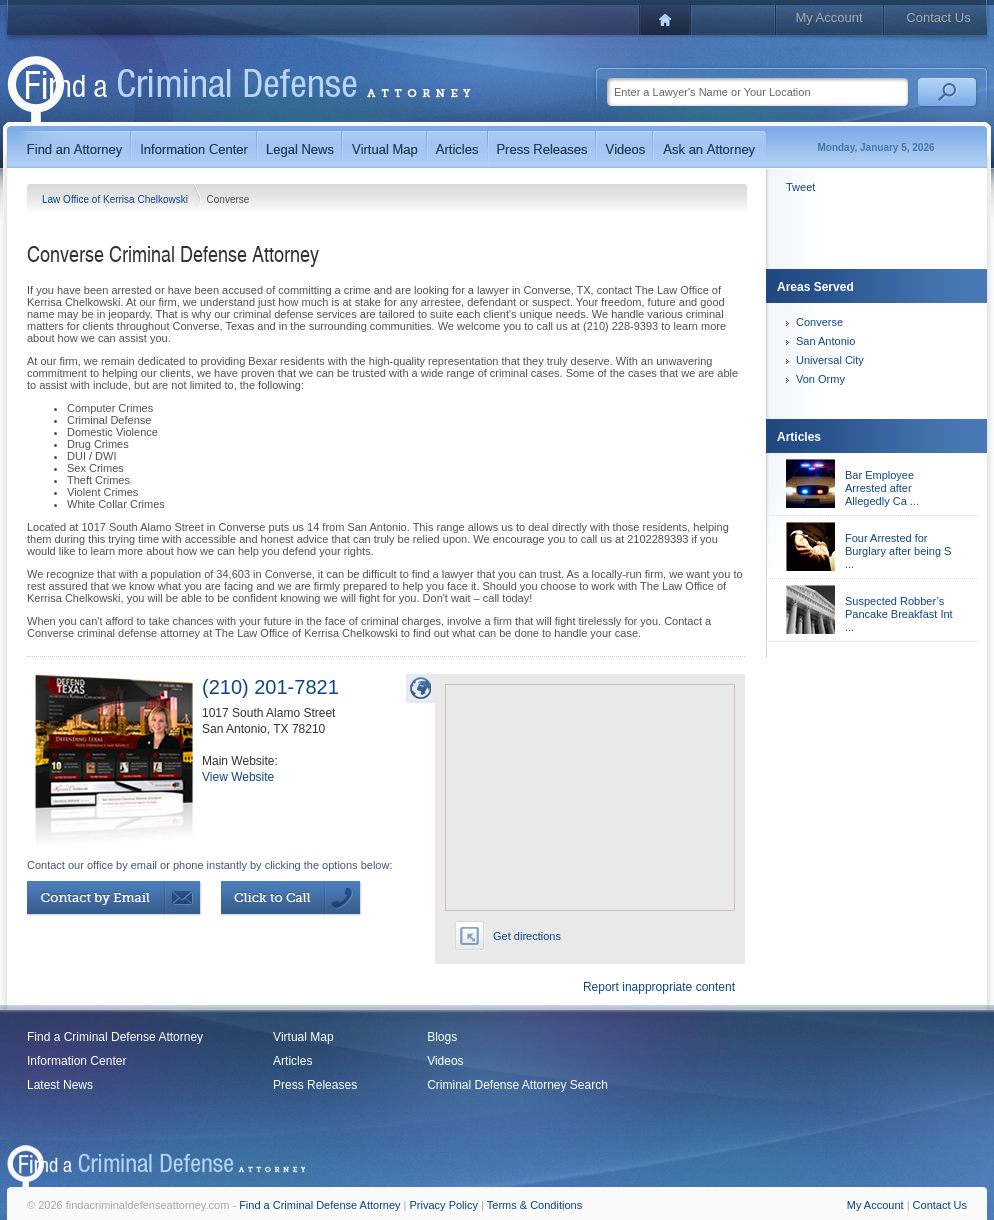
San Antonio (825, 341)
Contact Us (938, 17)
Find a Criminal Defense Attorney (115, 1037)
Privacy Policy (444, 1205)
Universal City (830, 360)
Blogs (442, 1037)
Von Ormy (820, 379)
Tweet (800, 187)
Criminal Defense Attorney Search (517, 1085)
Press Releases (315, 1085)
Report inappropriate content (659, 987)
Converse (819, 322)
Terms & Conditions (534, 1205)
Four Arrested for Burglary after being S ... (898, 551)
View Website (238, 777)
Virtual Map (303, 1037)
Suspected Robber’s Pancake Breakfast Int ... (899, 614)
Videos (445, 1061)
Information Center (76, 1061)
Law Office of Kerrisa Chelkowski (116, 199)
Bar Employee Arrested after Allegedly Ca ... (882, 488)
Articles (292, 1061)
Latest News (60, 1085)
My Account (828, 17)
